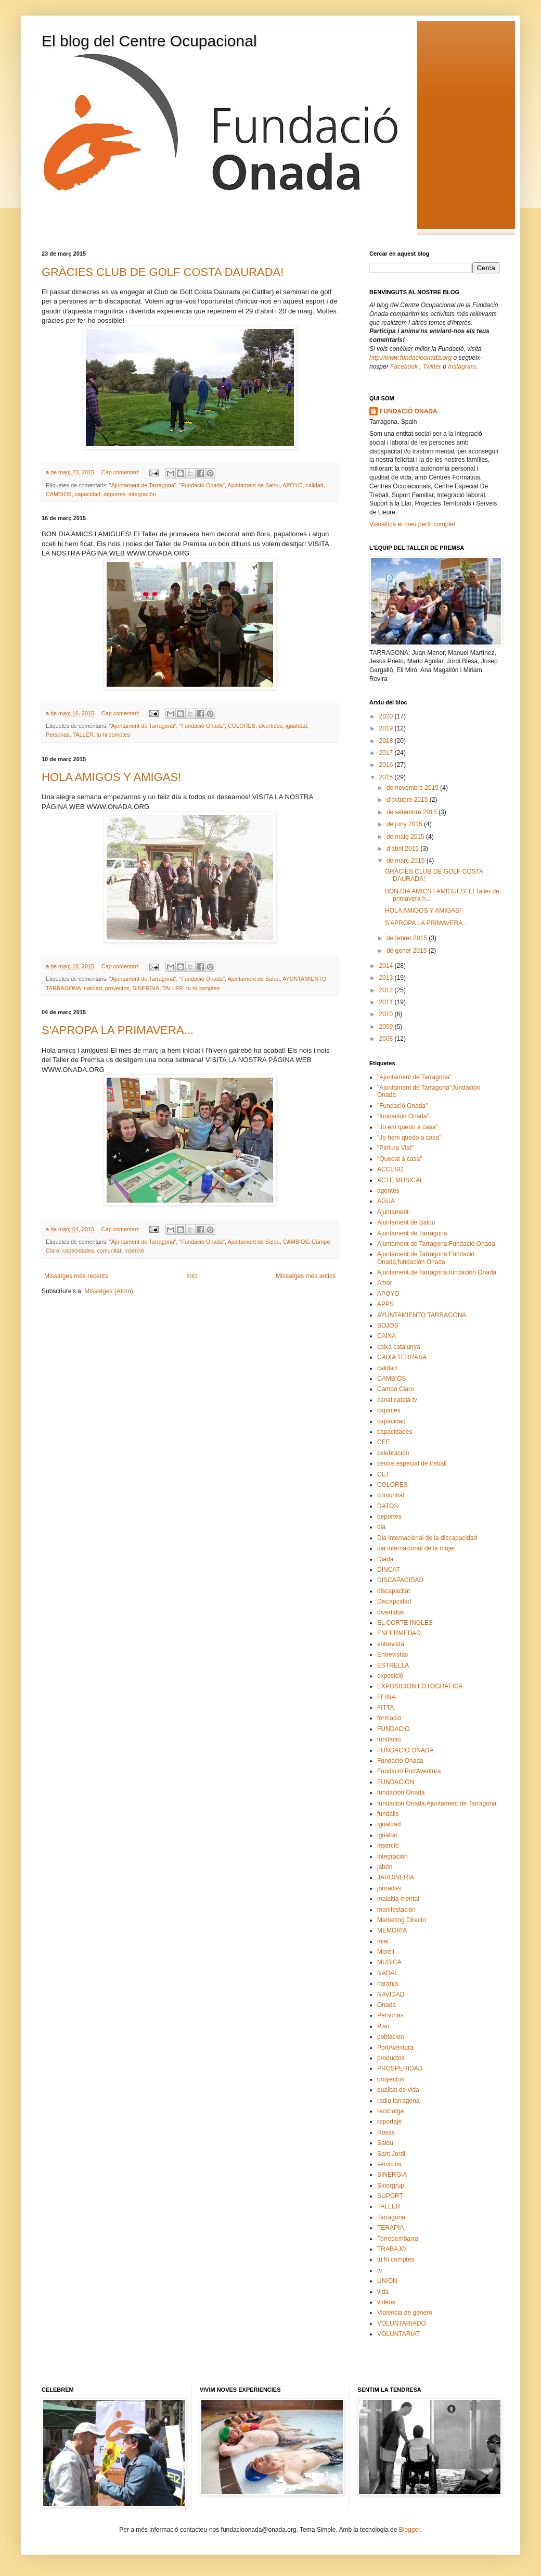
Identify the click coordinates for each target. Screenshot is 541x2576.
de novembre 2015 (413, 787)
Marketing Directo (401, 1920)
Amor (384, 1282)
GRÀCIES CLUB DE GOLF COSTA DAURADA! (163, 272)
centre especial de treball (411, 1463)
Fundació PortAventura (409, 1771)
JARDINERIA (395, 1877)
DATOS (387, 1506)
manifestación (396, 1909)
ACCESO (390, 1169)
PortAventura (395, 2047)
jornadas (389, 1888)
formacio (389, 1718)
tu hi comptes (113, 734)
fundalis (387, 1813)
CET (383, 1474)
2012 (387, 990)
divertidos (270, 726)
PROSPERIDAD (399, 2068)
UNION (387, 2280)
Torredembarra (397, 2238)
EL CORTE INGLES (405, 1622)
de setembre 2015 (413, 812)
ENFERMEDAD (399, 1633)
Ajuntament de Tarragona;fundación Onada (436, 1272)
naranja (387, 1983)
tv (379, 2270)
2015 (387, 777)
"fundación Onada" (403, 1116)
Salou (385, 2142)
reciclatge (390, 2111)
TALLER (82, 734)
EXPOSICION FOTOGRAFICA (419, 1686)
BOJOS (387, 1325)
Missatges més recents (76, 1276)
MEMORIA (392, 1930)
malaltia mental (398, 1898)
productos (391, 2058)
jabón (384, 1867)
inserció (134, 1250)
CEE (383, 1442)
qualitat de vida (398, 2089)
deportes (114, 494)
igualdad (296, 726)
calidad (315, 485)
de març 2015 (407, 860)
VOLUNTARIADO (401, 2323)
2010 (387, 1014)
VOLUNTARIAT (398, 2334)
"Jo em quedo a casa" (407, 1127)
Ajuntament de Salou (253, 485)
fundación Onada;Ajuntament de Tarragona (436, 1803)
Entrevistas (392, 1654)
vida (383, 2291)
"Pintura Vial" (395, 1148)
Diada (385, 1559)
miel (383, 1941)
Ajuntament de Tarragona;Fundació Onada (436, 1243)
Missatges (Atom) (108, 1291)
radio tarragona (398, 2100)
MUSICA (389, 1962)
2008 (387, 1038)
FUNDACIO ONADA (405, 1750)
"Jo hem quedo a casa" (409, 1137)
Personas (58, 734)
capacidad (87, 494)
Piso (383, 2026)
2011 (387, 1002)
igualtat (387, 1835)
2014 (387, 965)
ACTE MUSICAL (400, 1180)
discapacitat (393, 1591)
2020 (387, 716)
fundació (389, 1739)
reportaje (389, 2121)
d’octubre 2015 (408, 799)
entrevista (390, 1644)
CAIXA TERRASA (402, 1357)
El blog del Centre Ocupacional (149, 40)
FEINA (386, 1697)
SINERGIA (146, 988)
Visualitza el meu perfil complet (412, 524)
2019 (387, 728)
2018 (387, 740)
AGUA (386, 1201)
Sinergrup (390, 2185)
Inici (191, 1276)
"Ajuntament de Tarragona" (142, 485)
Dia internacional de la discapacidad (427, 1538)
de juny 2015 (405, 824)
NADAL (387, 1973)
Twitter (432, 366)
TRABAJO (391, 2249)
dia (381, 1527)
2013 (387, 977)
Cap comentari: (121, 472)
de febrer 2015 (408, 938)
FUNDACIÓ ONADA (408, 411)
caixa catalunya (398, 1346)
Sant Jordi (391, 2153)
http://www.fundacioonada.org (410, 357)
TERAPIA (390, 2227)
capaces (389, 1410)
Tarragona (391, 2217)
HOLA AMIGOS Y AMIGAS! (111, 777)
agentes (388, 1190)
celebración (393, 1453)
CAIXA (386, 1336)
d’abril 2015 (403, 848)
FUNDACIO (393, 1729)
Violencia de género (404, 2312)
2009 (387, 1026)
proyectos (117, 988)
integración (142, 494)
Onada (386, 2005)
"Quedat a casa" (399, 1159)
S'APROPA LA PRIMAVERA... (118, 1030)
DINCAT (388, 1569)
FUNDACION (395, 1782)
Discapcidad (394, 1601)
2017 (387, 752)
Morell (385, 1951)
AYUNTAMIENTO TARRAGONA (422, 1315)
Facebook (404, 366)
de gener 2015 (408, 950)
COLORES (241, 726)
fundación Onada (400, 1792)
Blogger (409, 2529)
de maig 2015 (406, 836)
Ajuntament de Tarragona (412, 1233)
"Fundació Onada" (202, 485)
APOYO (292, 485)
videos (386, 2302)
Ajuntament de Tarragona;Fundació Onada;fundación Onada (425, 1258)
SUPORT (390, 2196)
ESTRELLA (393, 1665)
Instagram (461, 366)
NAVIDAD (390, 1994)
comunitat (109, 1250)
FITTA (385, 1707)
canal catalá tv (397, 1400)
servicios (389, 2164)
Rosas (386, 2132)
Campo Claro (395, 1389)
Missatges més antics (306, 1276)
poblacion (390, 2036)
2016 (387, 764)
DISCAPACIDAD (400, 1580)
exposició (390, 1676)
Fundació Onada (400, 1760)
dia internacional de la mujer (416, 1548)
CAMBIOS (59, 494)
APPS (385, 1304)
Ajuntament (393, 1212)
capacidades (78, 1250)
